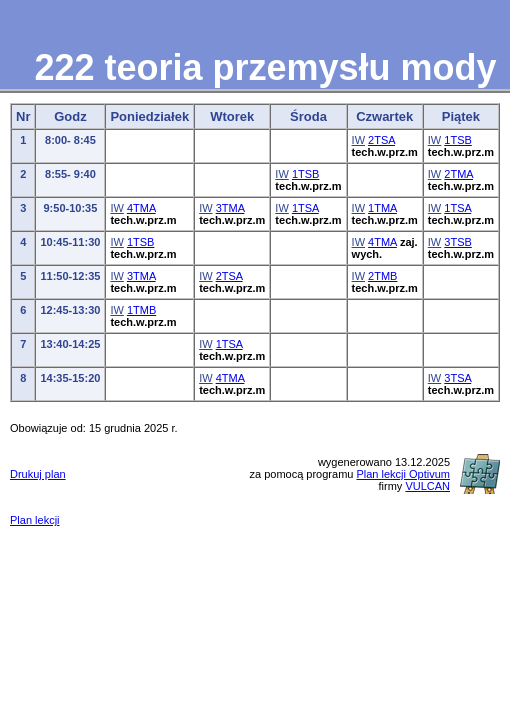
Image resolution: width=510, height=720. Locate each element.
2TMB (382, 276)
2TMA (458, 174)
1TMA (382, 208)
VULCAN (427, 486)
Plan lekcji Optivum (403, 474)
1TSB (458, 140)
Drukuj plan (38, 474)
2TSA (381, 140)
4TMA (141, 208)
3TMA (230, 208)
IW (358, 140)
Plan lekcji (35, 520)
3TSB (458, 242)
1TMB (141, 310)
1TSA (305, 208)
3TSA (457, 378)
